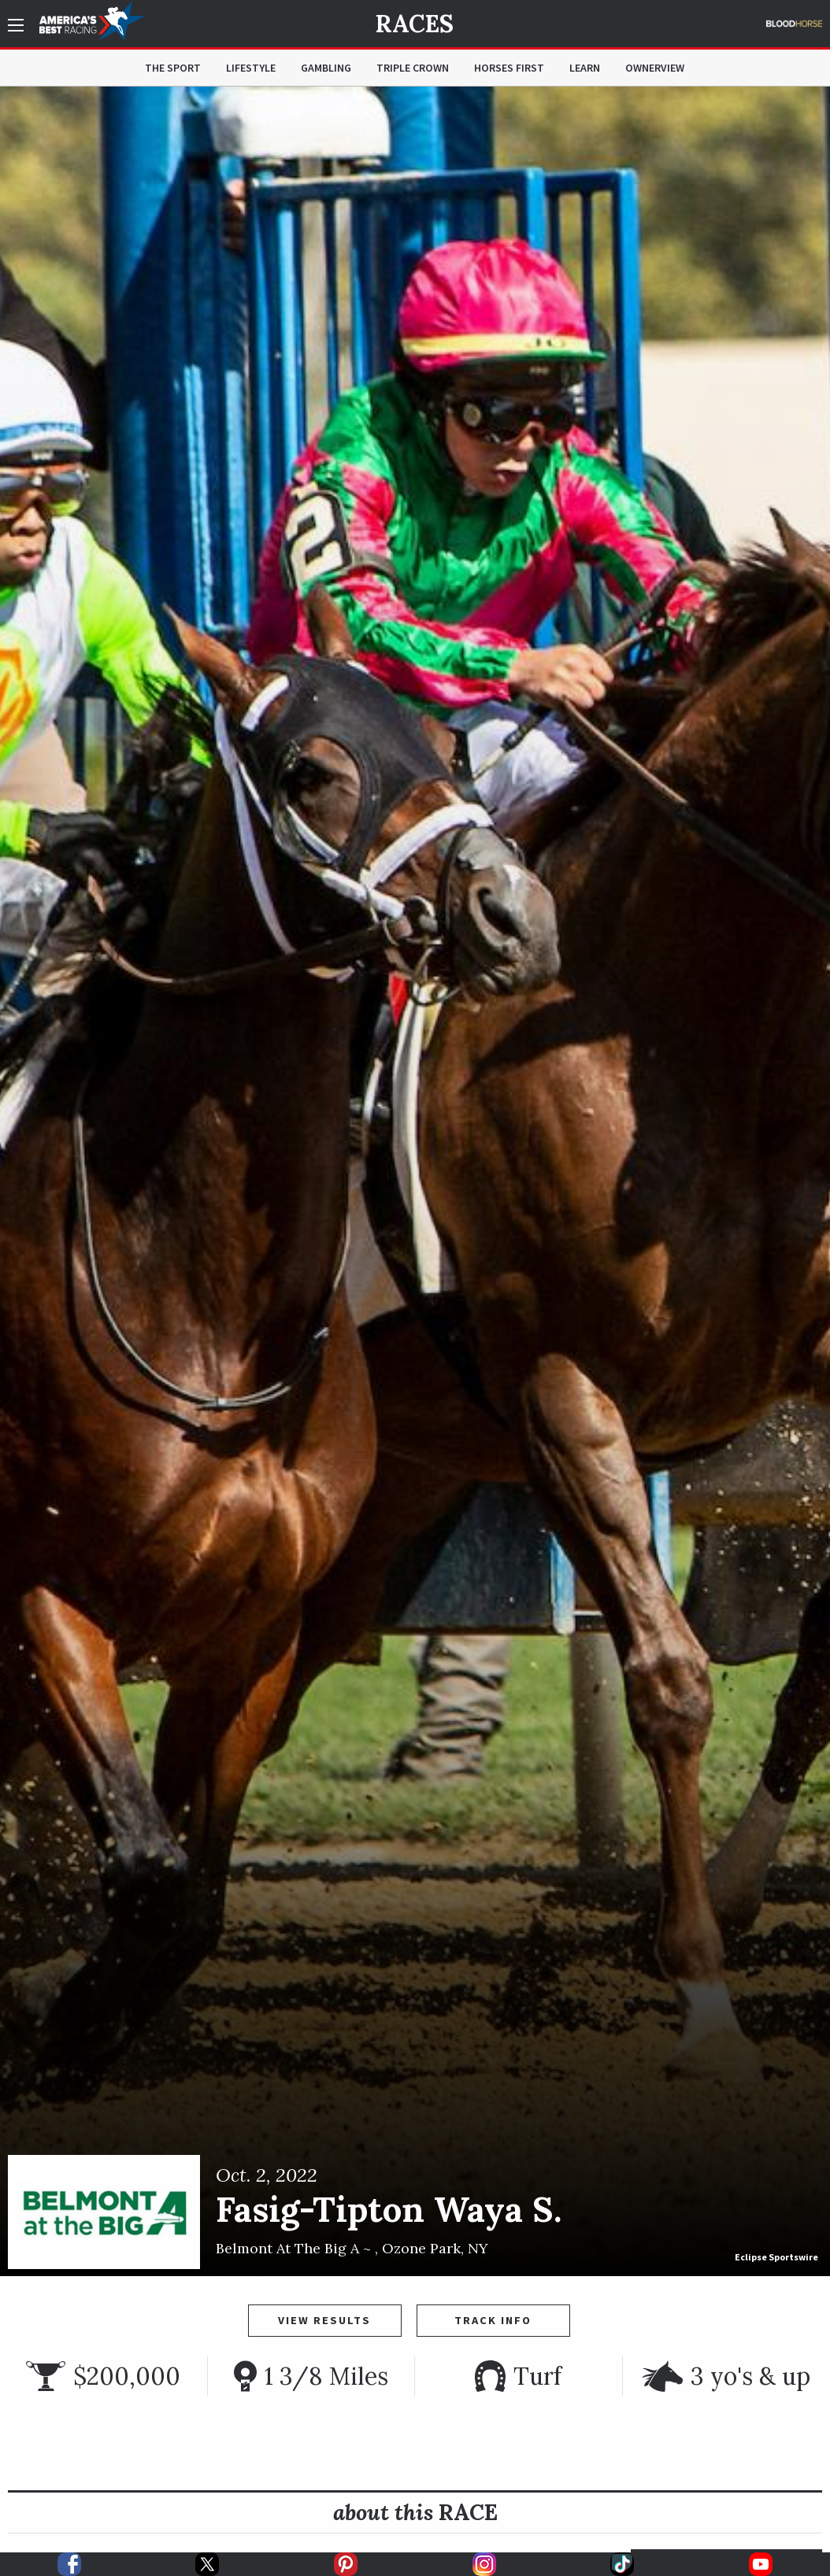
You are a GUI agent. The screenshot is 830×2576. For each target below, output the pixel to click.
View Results (324, 2320)
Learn (584, 68)
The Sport (173, 68)
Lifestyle (251, 68)
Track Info (493, 2320)
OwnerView (654, 68)
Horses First (509, 68)
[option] (415, 1181)
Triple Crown (412, 68)
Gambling (326, 68)
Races (415, 24)
